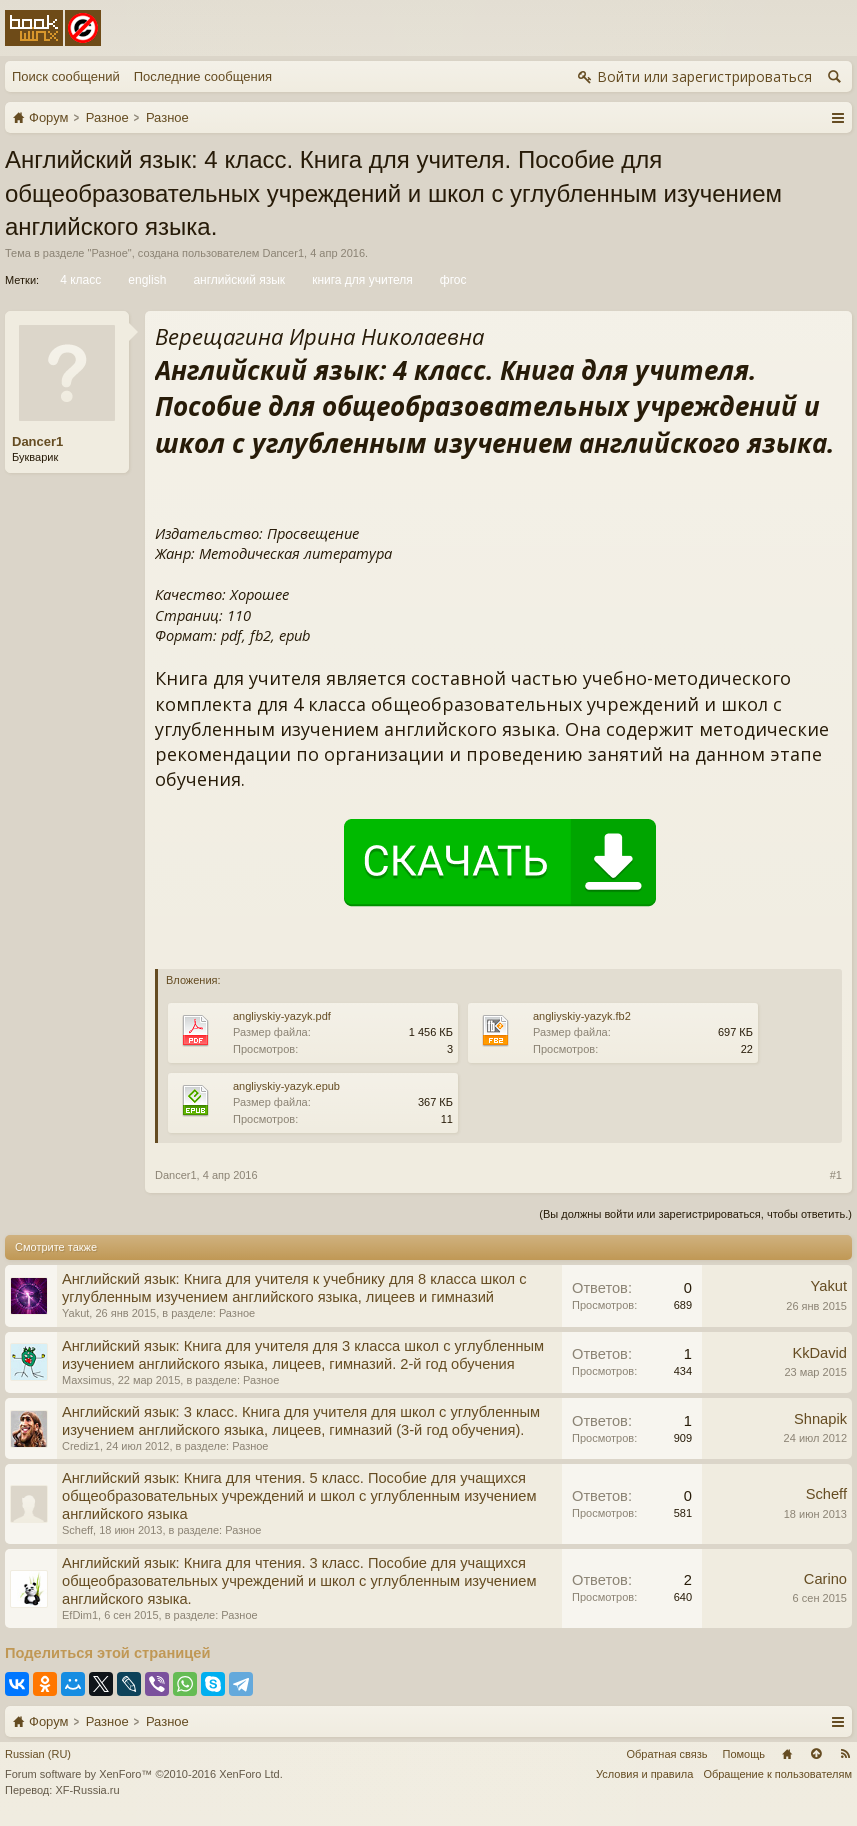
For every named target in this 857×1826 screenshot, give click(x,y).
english (145, 280)
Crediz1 (81, 1446)
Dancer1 (283, 253)
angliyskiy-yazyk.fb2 (582, 1016)
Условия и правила (644, 1774)
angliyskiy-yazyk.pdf (282, 1016)
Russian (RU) (38, 1754)
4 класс (79, 280)
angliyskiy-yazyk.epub (286, 1086)
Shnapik (820, 1419)
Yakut (75, 1313)
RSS (845, 1754)
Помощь (744, 1754)
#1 (836, 1175)
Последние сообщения (203, 76)
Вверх (816, 1754)
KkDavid (819, 1353)
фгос (452, 280)
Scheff (77, 1530)
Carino (825, 1579)
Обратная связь (666, 1754)
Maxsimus (87, 1380)
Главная (787, 1754)
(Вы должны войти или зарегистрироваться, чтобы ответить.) (695, 1214)
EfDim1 (80, 1615)
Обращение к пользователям (777, 1774)
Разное (109, 253)
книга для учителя (361, 280)
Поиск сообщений (66, 76)
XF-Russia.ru (87, 1790)
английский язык (237, 280)
